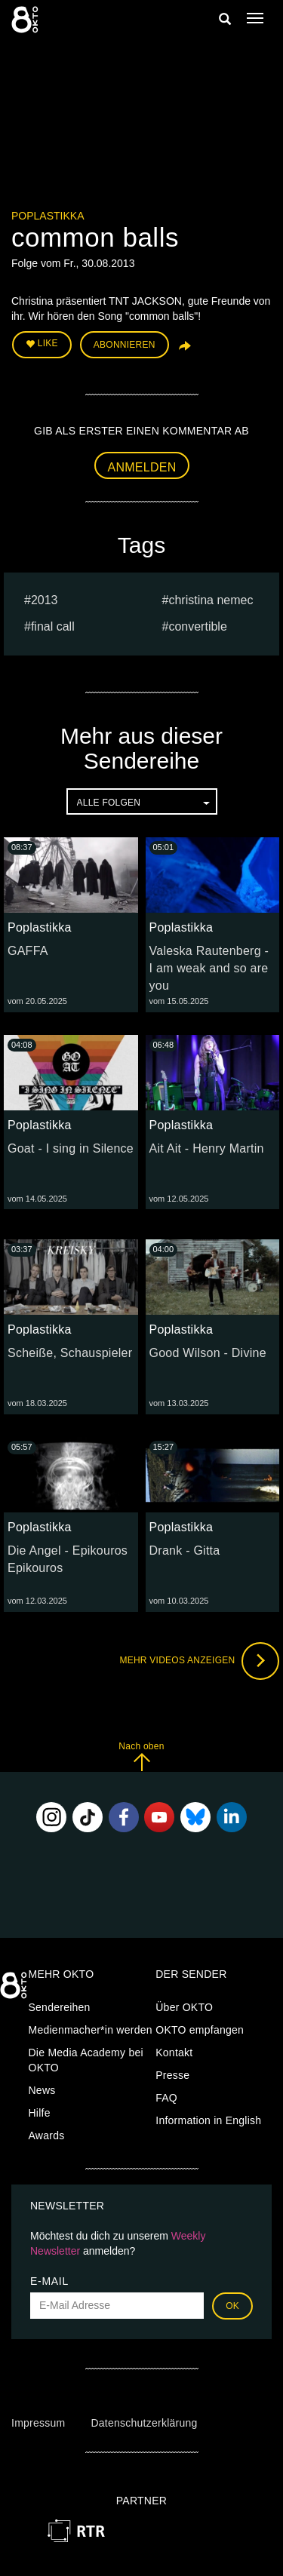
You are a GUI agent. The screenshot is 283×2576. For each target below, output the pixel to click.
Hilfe (40, 2113)
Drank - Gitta (184, 1550)
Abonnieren (124, 344)
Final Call (53, 626)
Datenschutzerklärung (144, 2423)
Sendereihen (60, 2007)
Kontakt (173, 2052)
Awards (47, 2135)
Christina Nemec (210, 600)
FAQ (166, 2098)
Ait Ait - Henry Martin (206, 1148)
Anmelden (142, 467)
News (42, 2090)
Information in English (208, 2120)
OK (232, 2306)
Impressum (38, 2423)
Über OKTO (184, 2007)
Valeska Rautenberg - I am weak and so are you (209, 968)
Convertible (197, 626)
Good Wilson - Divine (207, 1352)
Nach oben (141, 1756)
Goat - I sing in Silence (71, 1148)
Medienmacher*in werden (90, 2030)
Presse (172, 2075)
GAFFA (28, 950)
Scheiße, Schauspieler (70, 1352)
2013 (44, 600)
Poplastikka (47, 216)
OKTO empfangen (199, 2030)
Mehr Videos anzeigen (199, 1661)
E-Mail (49, 2281)
